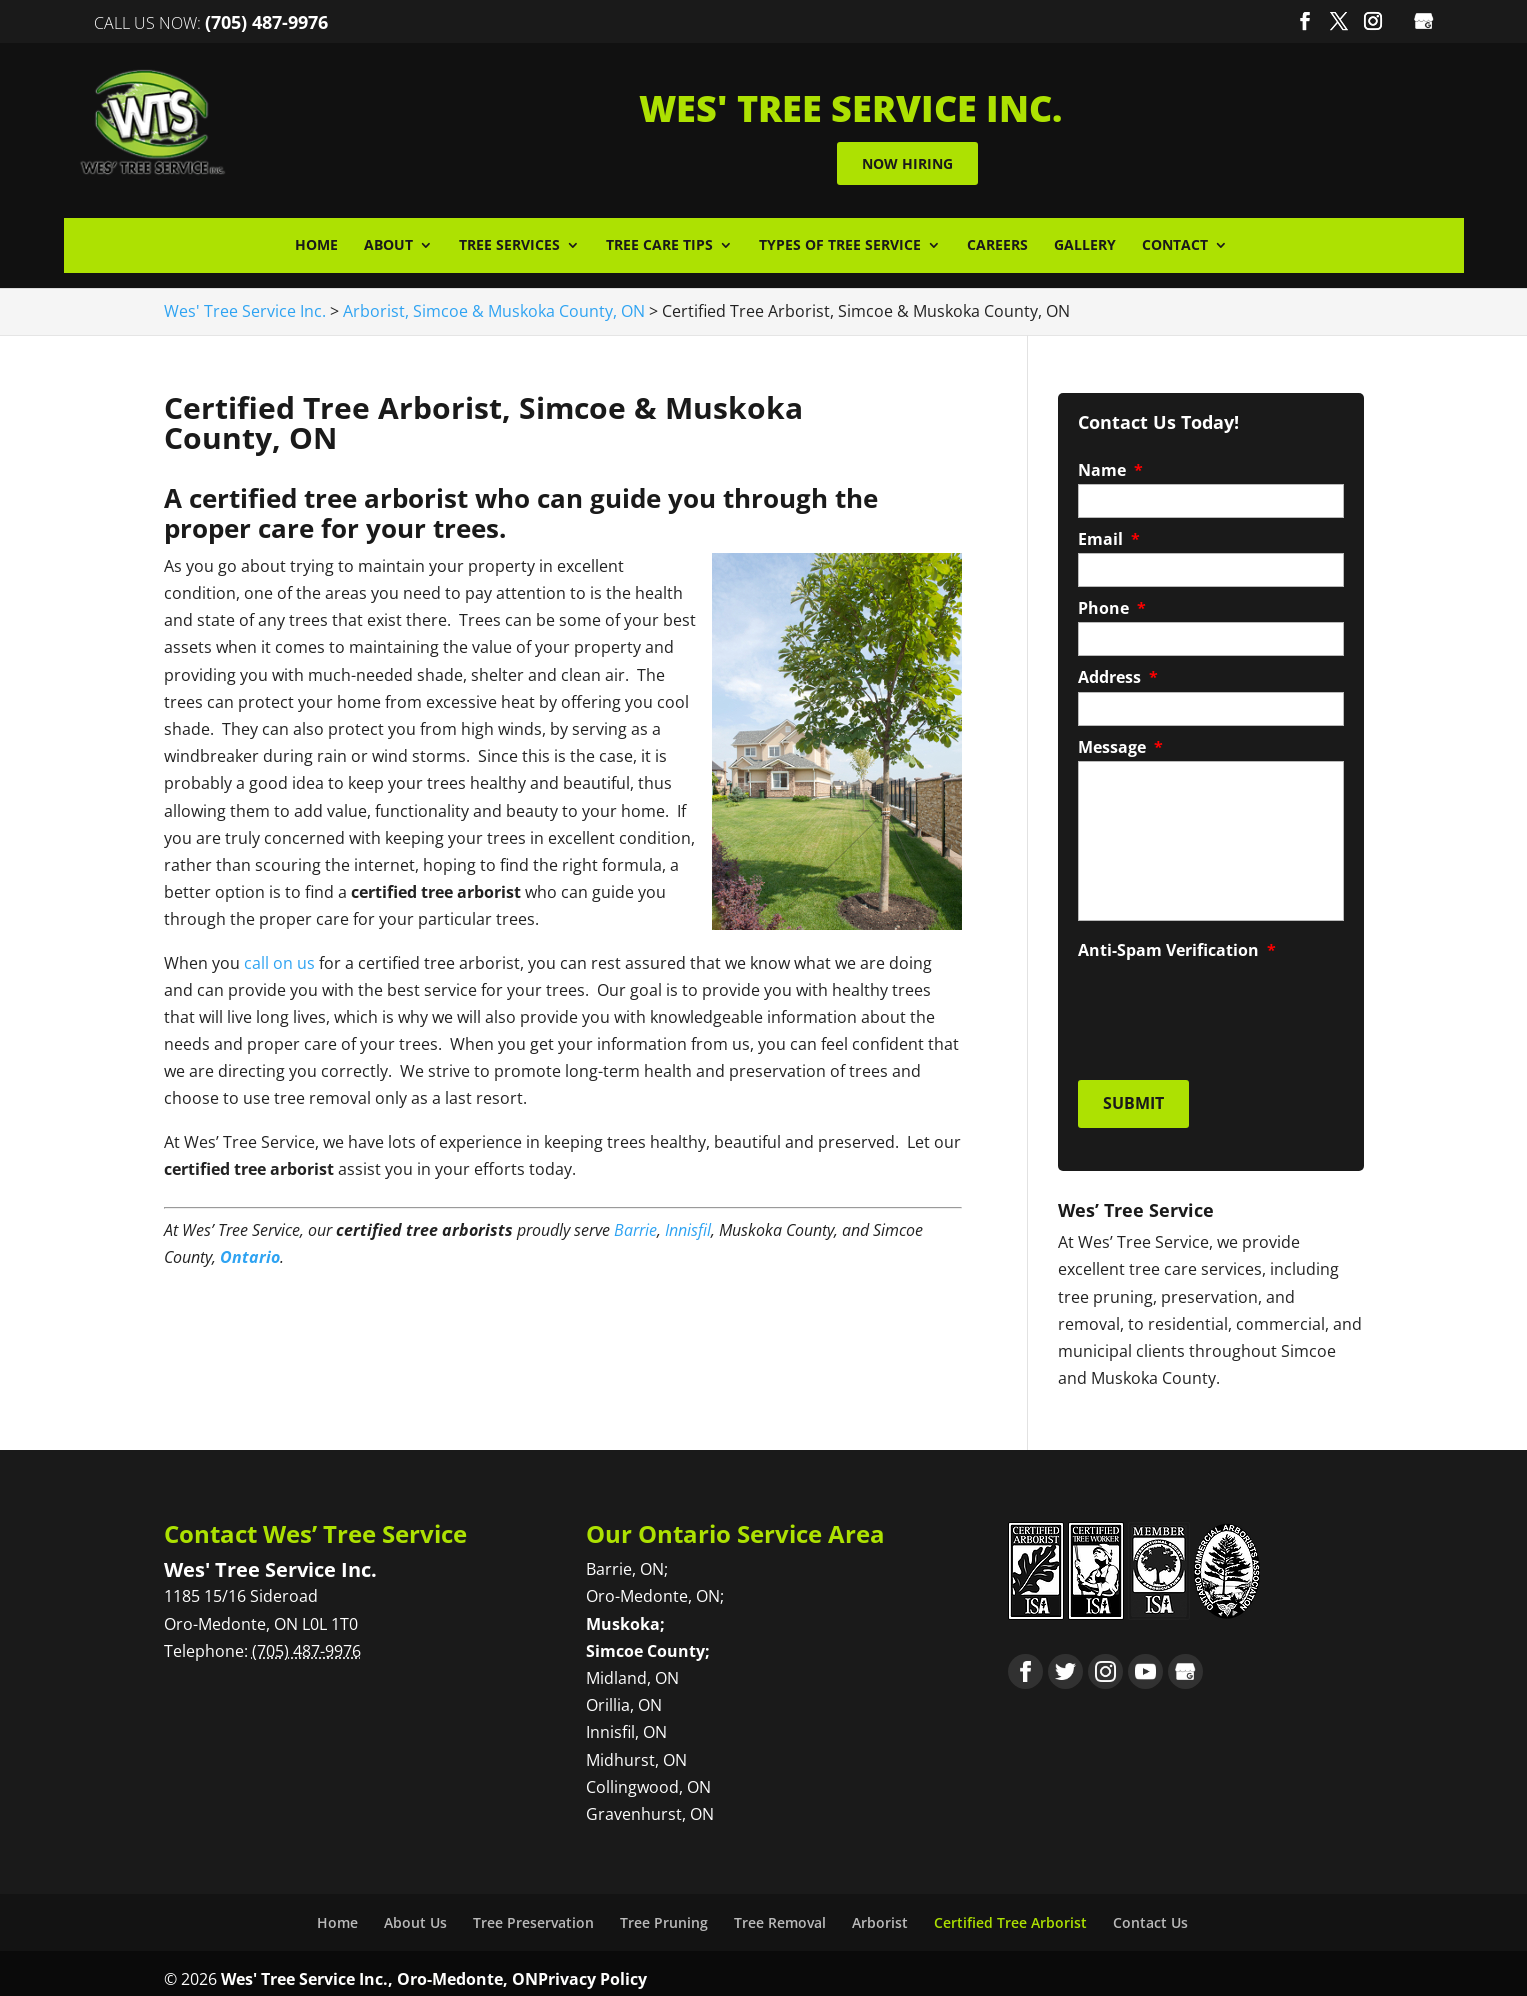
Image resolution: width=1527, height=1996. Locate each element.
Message (1120, 742)
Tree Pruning (664, 1910)
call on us (279, 958)
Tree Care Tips (659, 241)
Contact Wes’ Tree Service (315, 1521)
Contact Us (1150, 1910)
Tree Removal (780, 1910)
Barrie (635, 1225)
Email (1109, 534)
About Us (415, 1910)
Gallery (1085, 241)
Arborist (880, 1910)
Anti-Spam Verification (1177, 945)
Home (316, 241)
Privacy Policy (592, 1967)
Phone (1112, 604)
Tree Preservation (533, 1910)
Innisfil (688, 1225)
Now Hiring (966, 160)
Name (1110, 465)
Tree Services (509, 241)
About (388, 241)
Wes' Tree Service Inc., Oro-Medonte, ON (379, 1967)
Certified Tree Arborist (1010, 1910)
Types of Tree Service (840, 241)
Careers (997, 241)
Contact (1175, 241)
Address (1118, 673)
